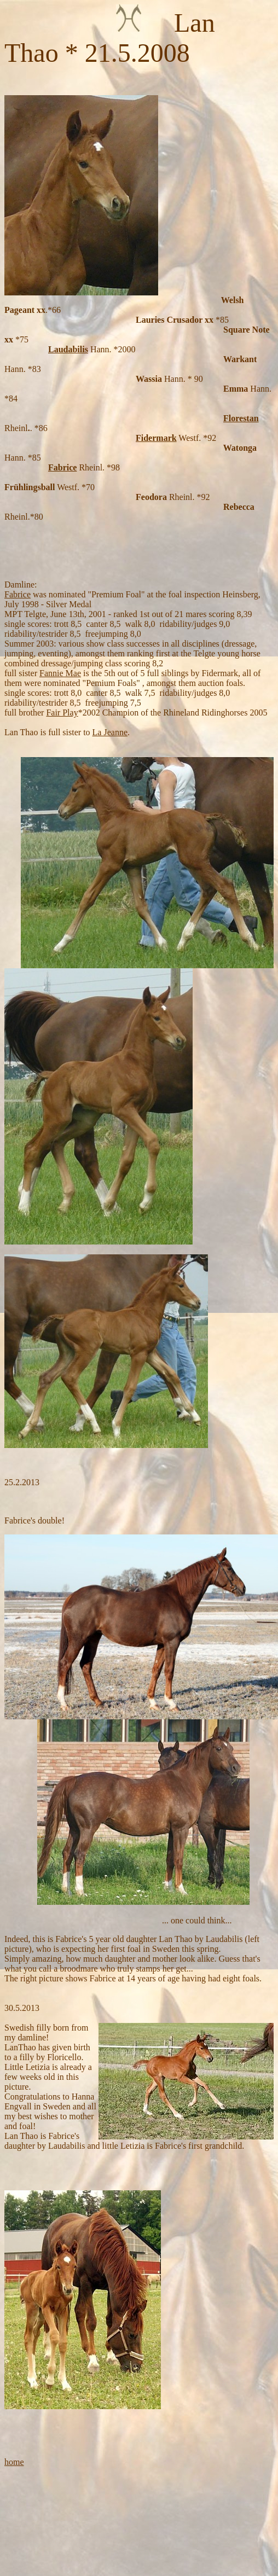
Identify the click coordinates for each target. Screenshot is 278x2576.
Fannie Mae (60, 673)
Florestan (241, 418)
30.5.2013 (21, 2008)
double (50, 1520)
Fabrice (62, 467)
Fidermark (156, 438)
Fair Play (62, 712)
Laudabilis (68, 349)
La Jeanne (110, 732)
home (14, 2462)
